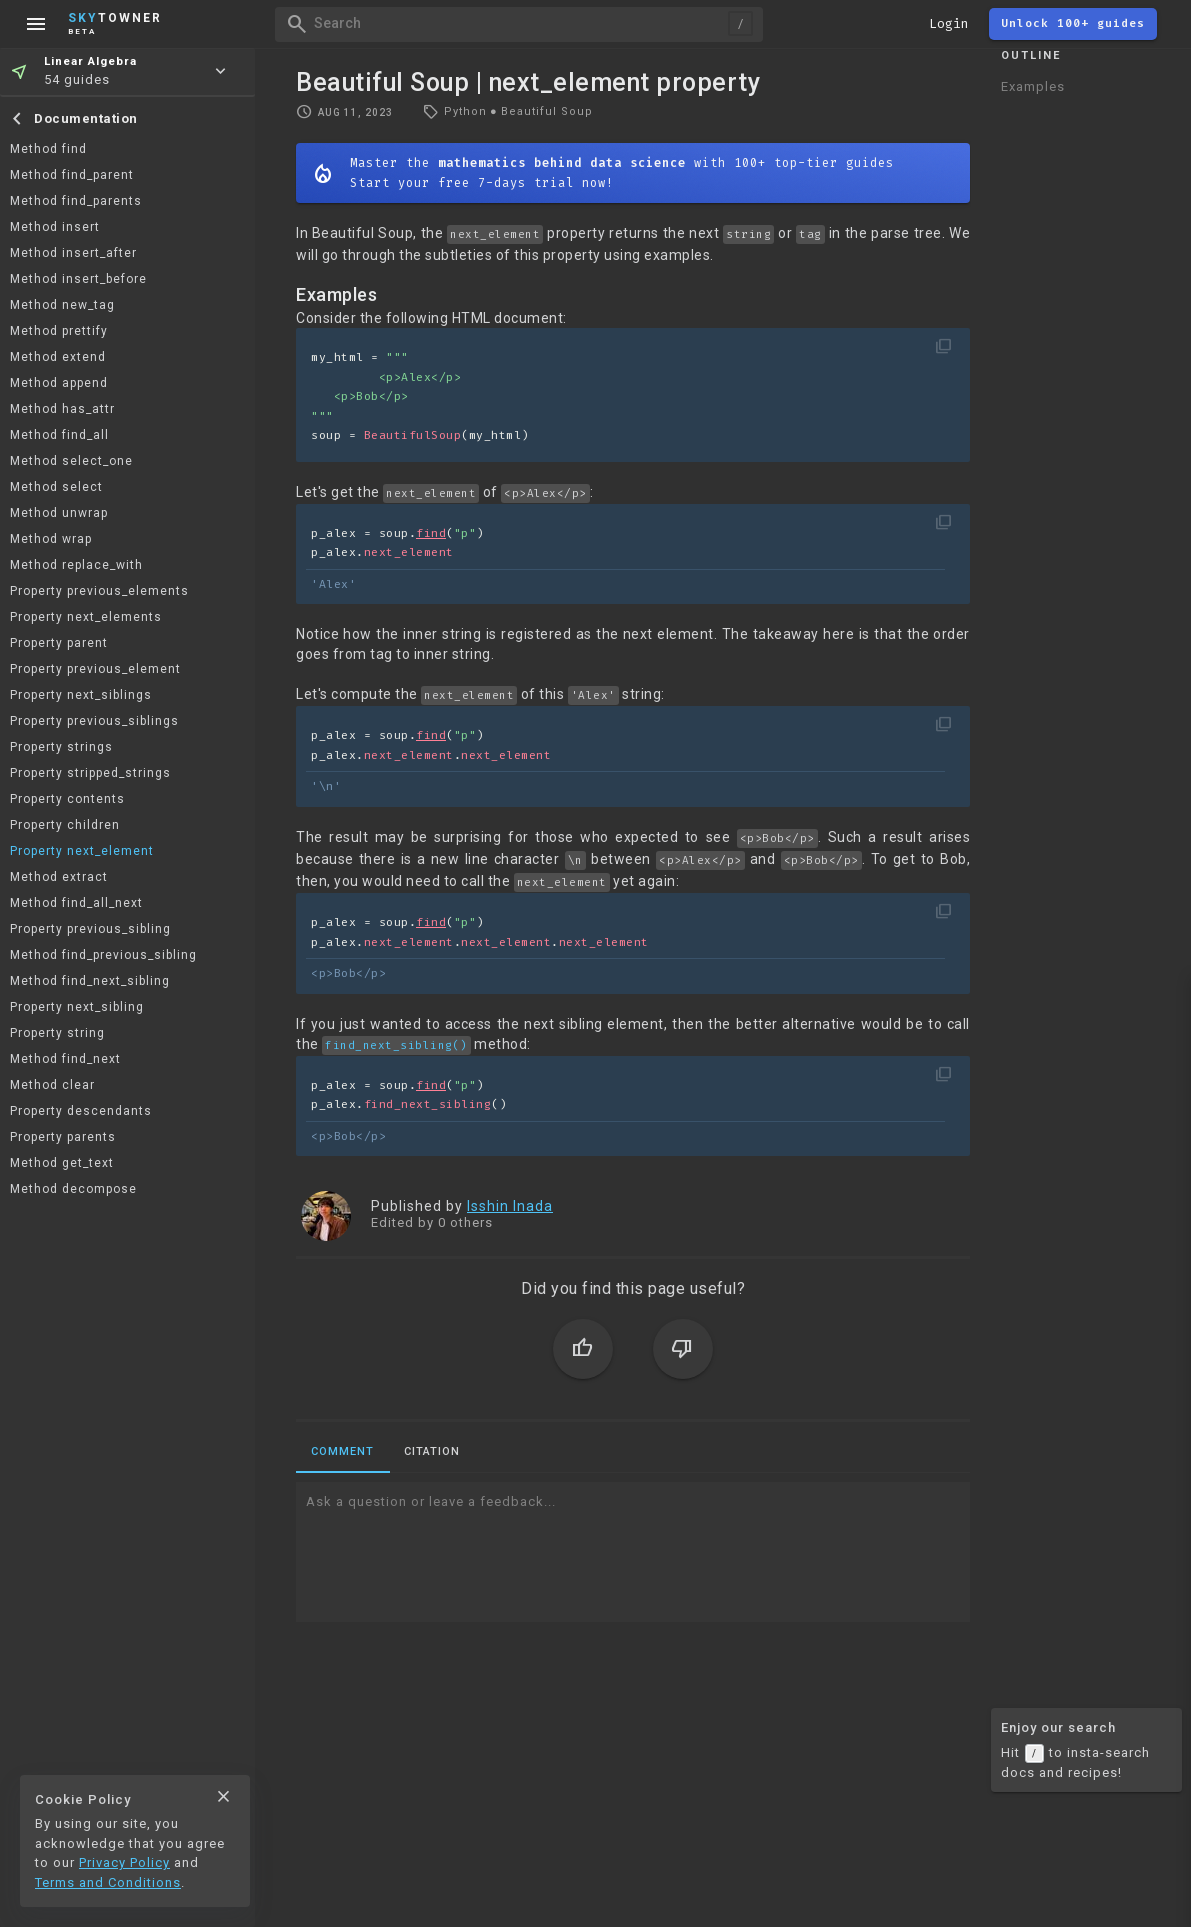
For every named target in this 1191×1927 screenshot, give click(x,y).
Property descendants (81, 1111)
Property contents (67, 799)
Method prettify (59, 331)
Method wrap (51, 539)
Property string (57, 1033)
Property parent (59, 643)
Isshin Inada (510, 1206)
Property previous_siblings (94, 721)
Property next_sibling (77, 1007)
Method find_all (59, 435)
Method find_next (65, 1059)
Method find (48, 149)
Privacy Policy (124, 1862)
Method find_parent (72, 175)
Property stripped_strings (90, 773)
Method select (56, 487)
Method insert (55, 227)
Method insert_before (78, 279)
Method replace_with (76, 565)
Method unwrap (59, 513)
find (431, 533)
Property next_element (82, 851)
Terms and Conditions (108, 1882)
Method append (59, 383)
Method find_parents (76, 201)
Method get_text (62, 1163)
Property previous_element (95, 669)
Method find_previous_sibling (103, 955)
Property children (65, 825)
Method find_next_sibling (90, 981)
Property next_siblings (81, 695)
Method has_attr (62, 409)
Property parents (63, 1137)
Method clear (52, 1085)
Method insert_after (73, 253)
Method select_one (71, 461)
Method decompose (73, 1189)
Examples (1033, 86)
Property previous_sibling (90, 929)
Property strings (61, 747)
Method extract (59, 877)
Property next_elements (86, 617)
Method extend (58, 357)
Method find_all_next (76, 903)
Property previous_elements (99, 591)
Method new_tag (62, 305)
